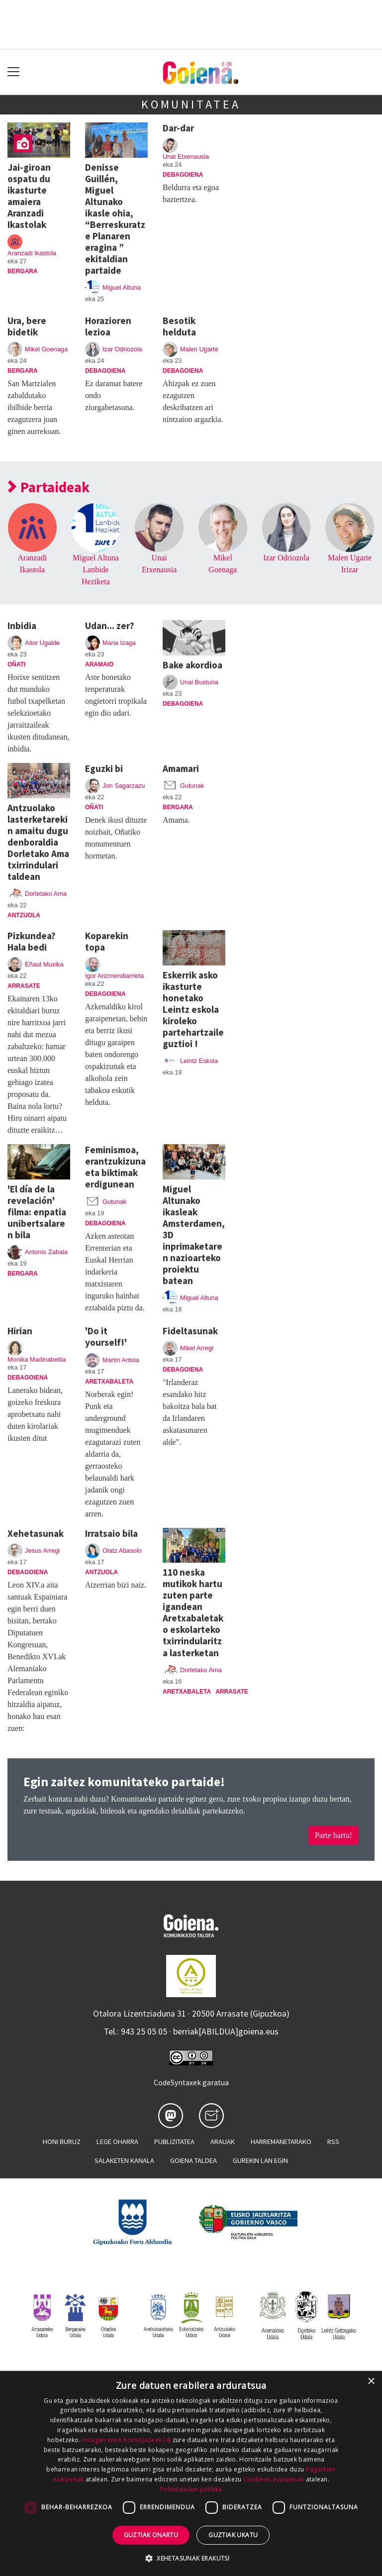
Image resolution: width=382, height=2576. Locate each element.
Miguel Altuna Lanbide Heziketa (96, 569)
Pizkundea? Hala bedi (31, 941)
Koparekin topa (106, 941)
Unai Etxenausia (186, 156)
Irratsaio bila (111, 1533)
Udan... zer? (109, 626)
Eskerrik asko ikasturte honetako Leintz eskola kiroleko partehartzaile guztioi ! (193, 1009)
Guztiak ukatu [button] (233, 2535)
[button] (191, 2558)
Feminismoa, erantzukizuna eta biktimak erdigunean (115, 1167)
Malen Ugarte (199, 349)
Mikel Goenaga (46, 349)
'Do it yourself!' (106, 1336)
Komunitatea (191, 104)
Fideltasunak (190, 1331)
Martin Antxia (120, 1360)
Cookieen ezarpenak (273, 2479)
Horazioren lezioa (108, 326)
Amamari (181, 768)
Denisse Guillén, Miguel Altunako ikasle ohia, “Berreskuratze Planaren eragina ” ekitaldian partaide (115, 218)
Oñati (16, 664)
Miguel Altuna (121, 287)
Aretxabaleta (109, 1381)
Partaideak (49, 487)
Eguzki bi (104, 768)
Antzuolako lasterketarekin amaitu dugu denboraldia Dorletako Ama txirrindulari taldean (38, 842)
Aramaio (99, 664)
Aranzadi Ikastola (31, 253)
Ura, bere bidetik (26, 326)
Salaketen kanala (124, 2160)
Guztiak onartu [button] (151, 2535)
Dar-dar (178, 128)
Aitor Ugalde (42, 642)
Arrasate (23, 985)
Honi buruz (62, 2141)
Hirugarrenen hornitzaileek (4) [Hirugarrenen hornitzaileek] (126, 2440)
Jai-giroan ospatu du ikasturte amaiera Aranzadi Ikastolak (29, 195)
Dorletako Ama (46, 893)
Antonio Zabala (46, 1252)
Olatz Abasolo (122, 1550)
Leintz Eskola (199, 1061)
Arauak (222, 2141)
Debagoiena (183, 174)
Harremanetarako (281, 2141)
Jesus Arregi (42, 1550)
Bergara (22, 271)
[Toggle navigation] (13, 72)
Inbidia (21, 626)
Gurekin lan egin (260, 2160)
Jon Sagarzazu (123, 785)
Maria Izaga (119, 642)
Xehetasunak (35, 1533)
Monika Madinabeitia (36, 1359)
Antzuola (23, 915)
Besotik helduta (179, 326)
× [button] (371, 2381)
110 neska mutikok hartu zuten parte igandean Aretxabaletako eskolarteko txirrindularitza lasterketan (193, 1612)
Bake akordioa (192, 665)
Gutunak (192, 785)
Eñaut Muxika (44, 964)
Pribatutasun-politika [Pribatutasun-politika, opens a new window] (191, 2489)
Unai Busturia (199, 682)
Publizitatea (174, 2141)
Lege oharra (117, 2141)
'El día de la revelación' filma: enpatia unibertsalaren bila (36, 1212)
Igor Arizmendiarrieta (114, 975)
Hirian (19, 1331)
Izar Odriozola (122, 349)
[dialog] (191, 2473)
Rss (333, 2141)
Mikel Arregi (196, 1348)
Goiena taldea (193, 2160)
